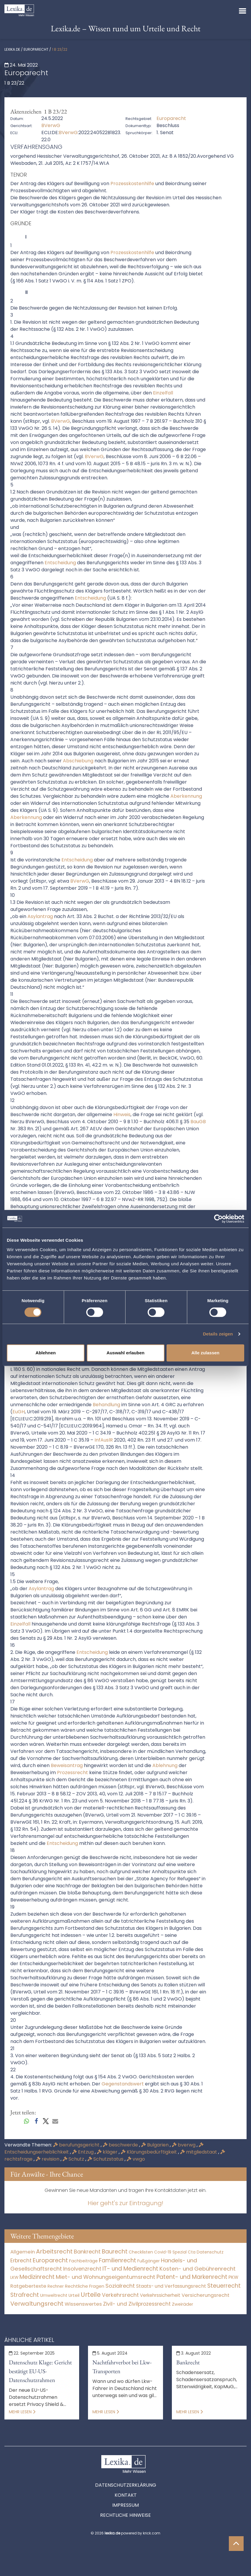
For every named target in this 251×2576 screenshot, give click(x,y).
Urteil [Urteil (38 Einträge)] (74, 2295)
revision (48, 2159)
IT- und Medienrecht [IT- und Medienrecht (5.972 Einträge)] (130, 2269)
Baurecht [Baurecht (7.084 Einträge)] (115, 2252)
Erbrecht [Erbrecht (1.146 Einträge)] (21, 2260)
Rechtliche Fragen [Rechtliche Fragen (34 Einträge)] (84, 2286)
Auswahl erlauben (125, 1352)
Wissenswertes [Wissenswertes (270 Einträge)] (83, 2304)
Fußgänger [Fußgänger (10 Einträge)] (148, 2261)
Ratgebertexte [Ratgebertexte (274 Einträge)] (28, 2286)
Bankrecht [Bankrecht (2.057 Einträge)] (87, 2251)
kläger (108, 2152)
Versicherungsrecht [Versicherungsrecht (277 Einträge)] (205, 2295)
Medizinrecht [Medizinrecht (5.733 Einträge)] (37, 2277)
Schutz (74, 2159)
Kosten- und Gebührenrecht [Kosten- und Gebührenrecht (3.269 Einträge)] (197, 2268)
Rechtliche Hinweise (125, 2515)
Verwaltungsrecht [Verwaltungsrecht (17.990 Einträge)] (36, 2303)
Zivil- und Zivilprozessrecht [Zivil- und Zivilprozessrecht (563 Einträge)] (137, 2303)
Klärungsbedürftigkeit (149, 2152)
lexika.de (12, 49)
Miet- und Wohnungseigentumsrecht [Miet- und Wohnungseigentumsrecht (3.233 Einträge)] (105, 2277)
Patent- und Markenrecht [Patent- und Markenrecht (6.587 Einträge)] (192, 2277)
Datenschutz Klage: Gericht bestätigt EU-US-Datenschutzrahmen (40, 2371)
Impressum (125, 2505)
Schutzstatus (106, 2159)
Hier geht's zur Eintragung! (125, 2203)
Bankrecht (188, 2362)
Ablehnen (45, 1352)
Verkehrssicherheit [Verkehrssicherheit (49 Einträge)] (160, 2295)
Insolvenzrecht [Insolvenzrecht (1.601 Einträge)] (82, 2268)
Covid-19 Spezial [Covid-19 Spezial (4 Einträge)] (170, 2252)
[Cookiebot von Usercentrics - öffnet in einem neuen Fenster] (218, 1218)
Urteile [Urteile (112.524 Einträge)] (91, 2294)
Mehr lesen (22, 2412)
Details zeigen (218, 1333)
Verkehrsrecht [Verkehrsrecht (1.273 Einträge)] (120, 2295)
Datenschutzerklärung (125, 2485)
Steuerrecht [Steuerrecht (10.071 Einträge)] (224, 2286)
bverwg (184, 2144)
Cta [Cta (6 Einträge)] (191, 2252)
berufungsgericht (77, 2144)
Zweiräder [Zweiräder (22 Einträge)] (182, 2304)
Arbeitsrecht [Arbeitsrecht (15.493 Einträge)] (54, 2251)
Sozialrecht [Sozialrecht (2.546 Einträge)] (120, 2285)
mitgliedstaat (199, 2152)
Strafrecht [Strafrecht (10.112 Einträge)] (24, 2295)
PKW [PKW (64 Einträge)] (233, 2277)
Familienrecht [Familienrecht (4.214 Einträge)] (117, 2260)
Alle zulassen (205, 1352)
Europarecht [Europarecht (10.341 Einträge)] (50, 2260)
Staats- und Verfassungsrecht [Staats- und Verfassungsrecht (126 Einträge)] (171, 2286)
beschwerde (121, 2144)
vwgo (136, 2159)
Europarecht (36, 49)
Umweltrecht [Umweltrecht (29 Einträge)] (53, 2295)
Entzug (83, 2152)
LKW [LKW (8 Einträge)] (14, 2277)
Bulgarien (155, 2144)
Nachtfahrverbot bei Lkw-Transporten (121, 2366)
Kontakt (126, 2495)
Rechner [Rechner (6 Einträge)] (56, 2286)
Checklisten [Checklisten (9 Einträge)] (141, 2252)
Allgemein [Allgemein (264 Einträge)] (22, 2251)
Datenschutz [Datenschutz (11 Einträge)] (210, 2252)
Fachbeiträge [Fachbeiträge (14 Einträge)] (83, 2261)
